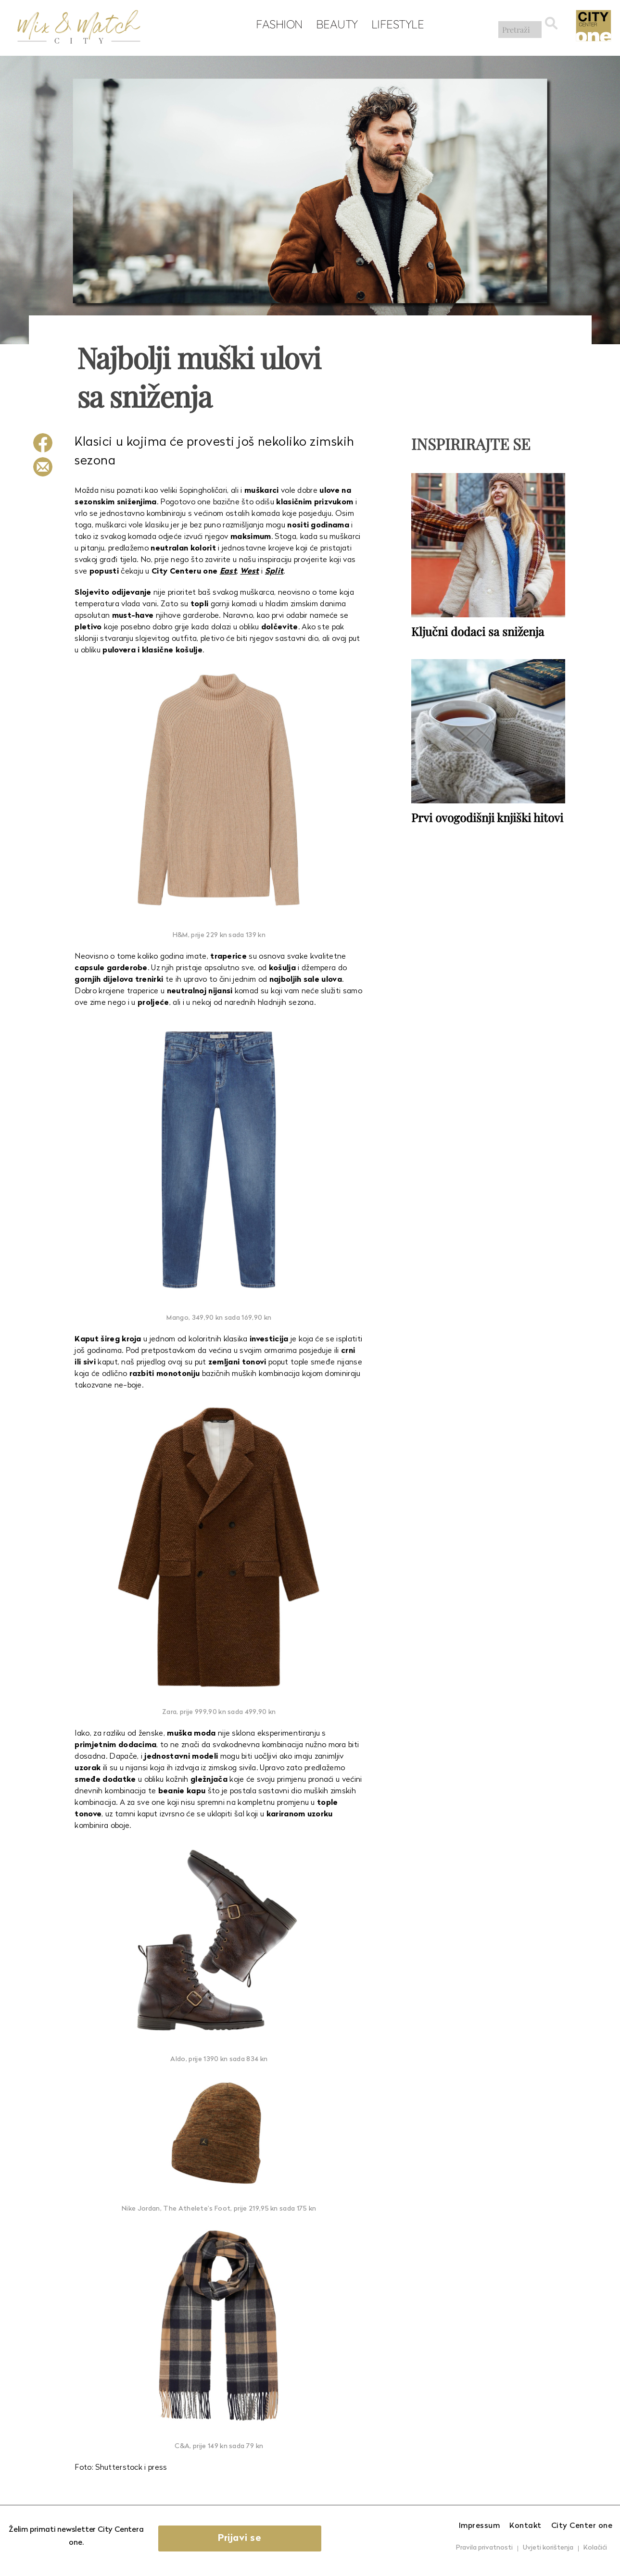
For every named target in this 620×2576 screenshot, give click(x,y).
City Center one (582, 2526)
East (228, 571)
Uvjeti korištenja (548, 2547)
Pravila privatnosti (484, 2547)
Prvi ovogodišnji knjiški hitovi (487, 816)
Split (274, 571)
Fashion (276, 24)
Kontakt (525, 2526)
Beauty (334, 24)
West (249, 571)
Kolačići (595, 2547)
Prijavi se (247, 2538)
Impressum (479, 2526)
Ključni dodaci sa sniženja (477, 630)
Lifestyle (394, 24)
